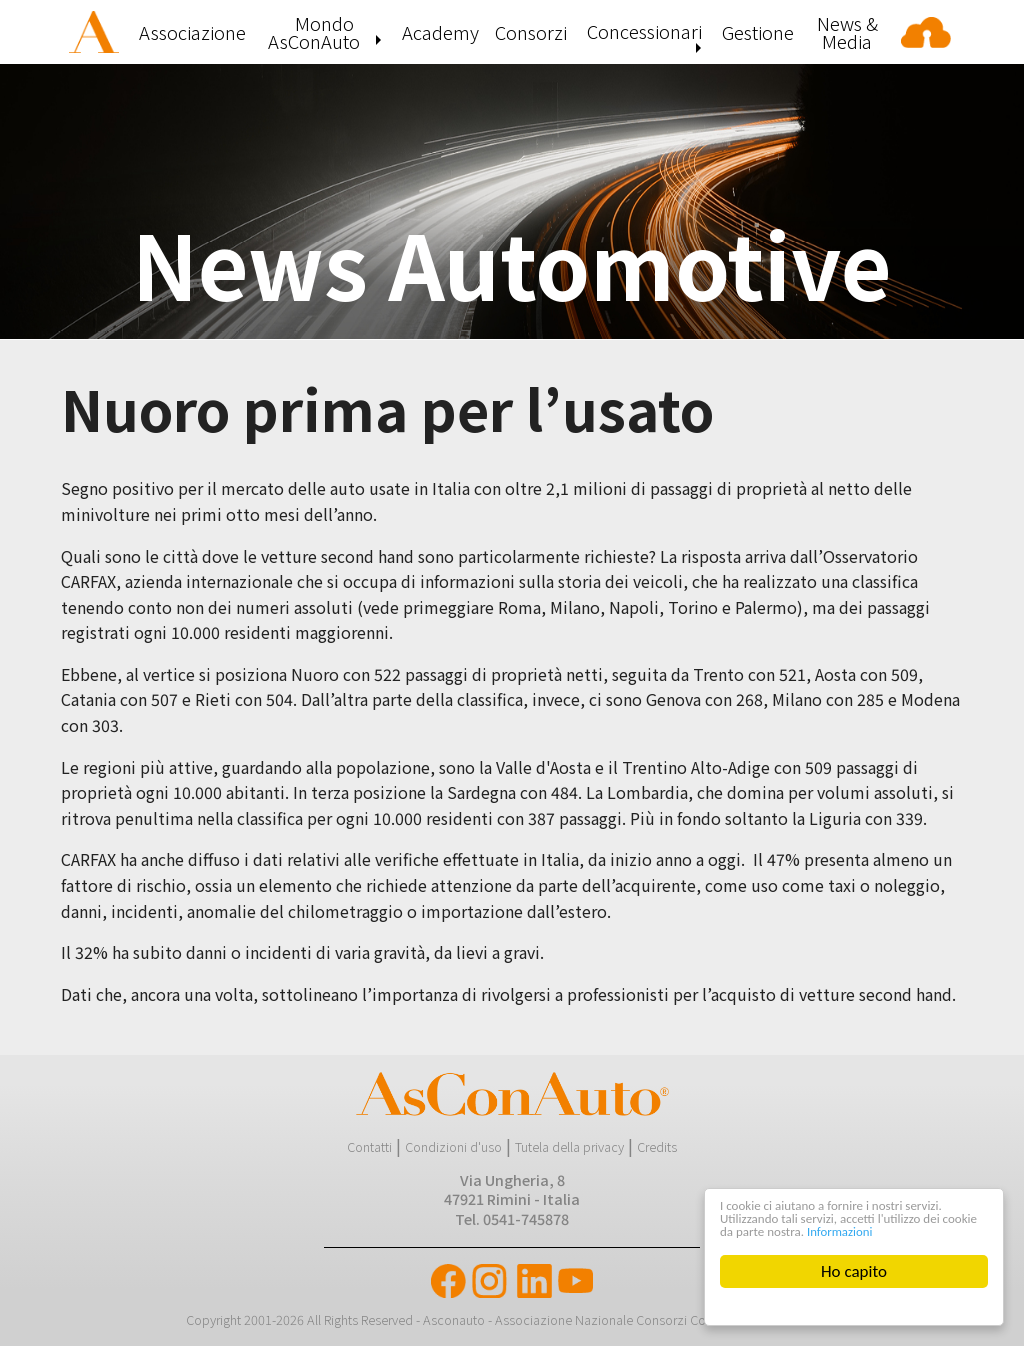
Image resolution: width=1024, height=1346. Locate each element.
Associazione (192, 32)
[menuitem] (96, 32)
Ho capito (855, 1271)
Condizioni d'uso (453, 1146)
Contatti (369, 1146)
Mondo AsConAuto (314, 32)
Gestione (758, 32)
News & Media (847, 32)
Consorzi (531, 32)
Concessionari (644, 31)
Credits (657, 1146)
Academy (440, 32)
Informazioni (753, 1229)
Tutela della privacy (569, 1146)
